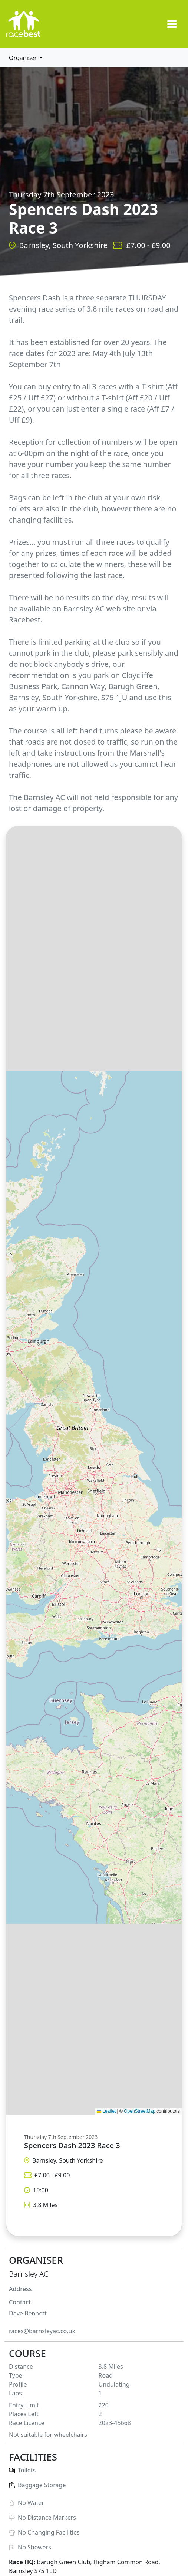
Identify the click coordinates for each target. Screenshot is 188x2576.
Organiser (23, 58)
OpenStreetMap (139, 2111)
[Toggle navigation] (172, 24)
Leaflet (106, 2111)
